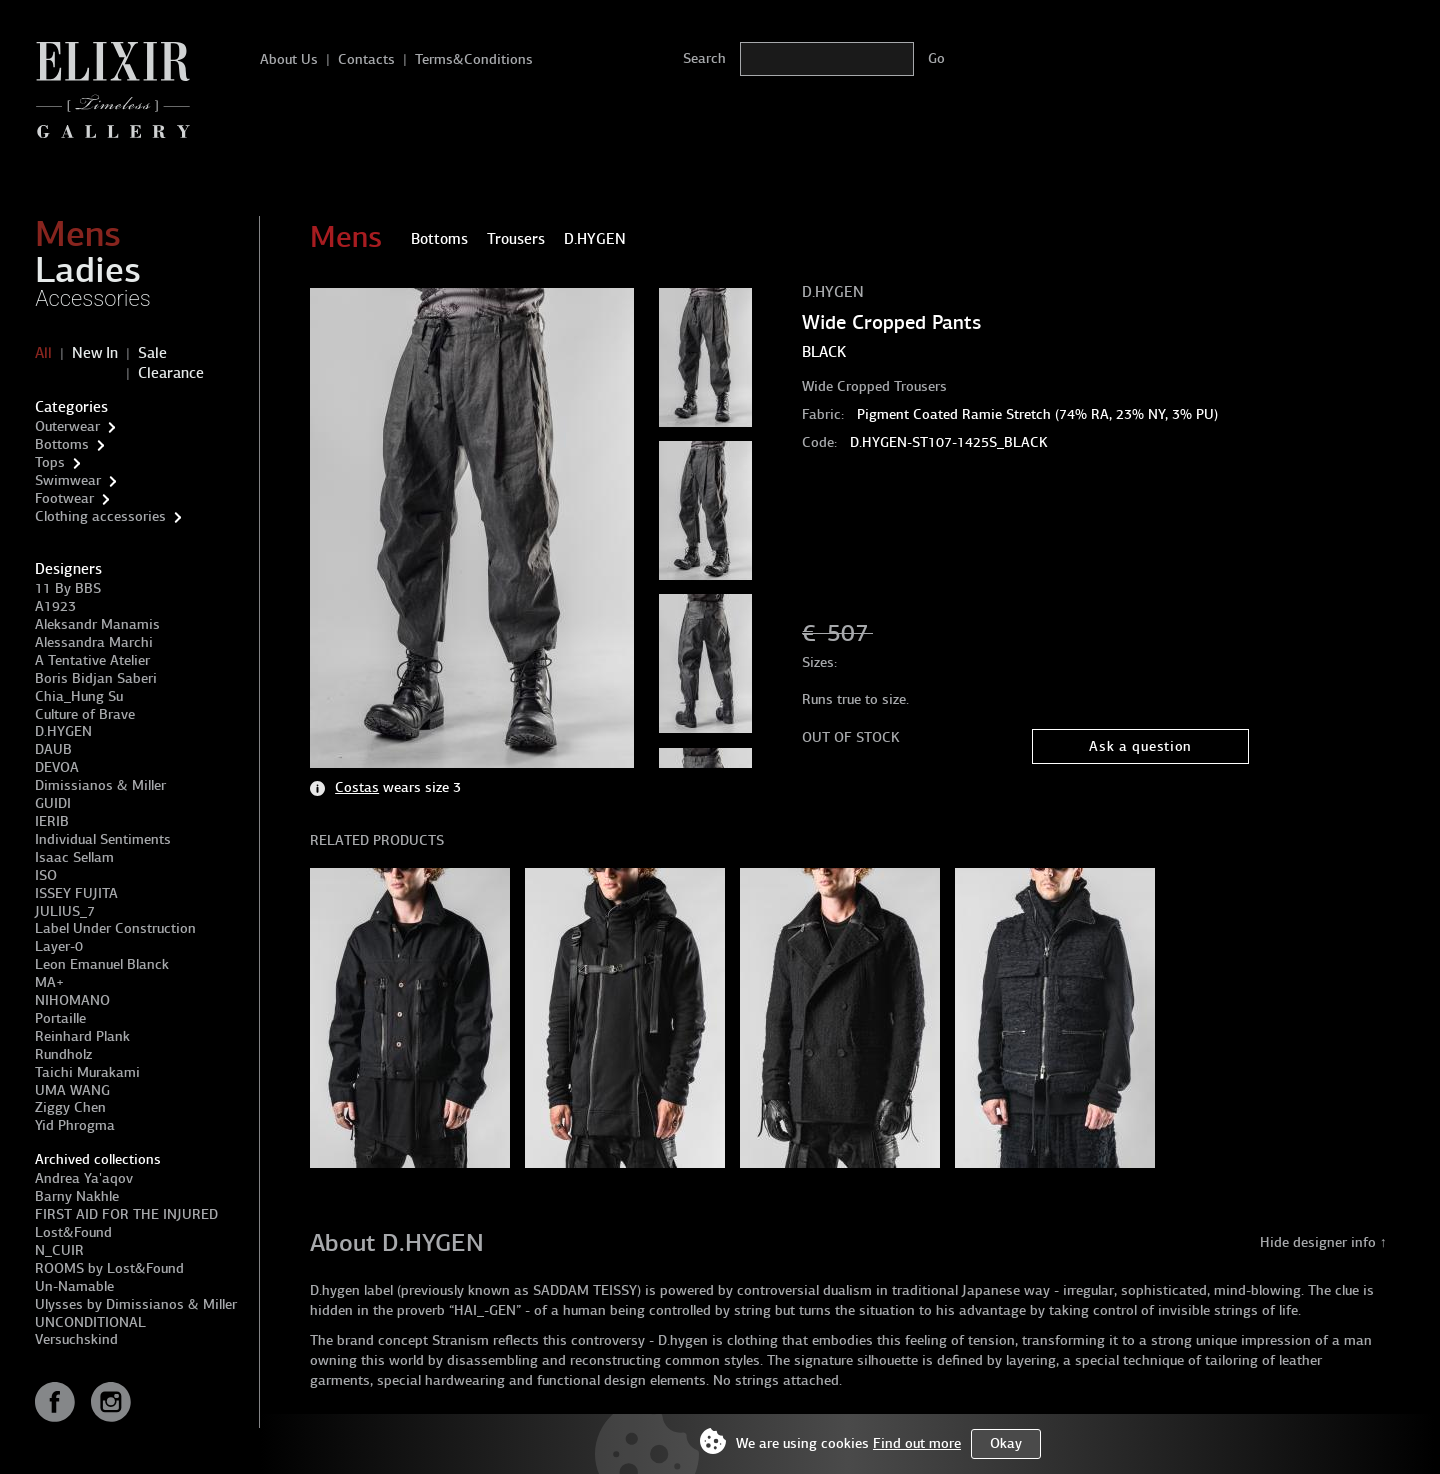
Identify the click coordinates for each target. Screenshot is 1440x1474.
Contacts (366, 59)
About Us (289, 59)
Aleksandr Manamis (97, 624)
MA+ (49, 982)
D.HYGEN (63, 731)
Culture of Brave (85, 714)
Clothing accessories (100, 516)
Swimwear (68, 480)
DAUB (53, 749)
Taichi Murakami (87, 1072)
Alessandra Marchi (94, 642)
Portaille (60, 1018)
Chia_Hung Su (79, 696)
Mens (78, 234)
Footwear (64, 498)
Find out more (917, 1443)
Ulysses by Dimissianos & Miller (136, 1304)
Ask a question (1140, 746)
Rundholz (63, 1054)
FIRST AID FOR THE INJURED (126, 1214)
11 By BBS (68, 588)
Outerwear (67, 426)
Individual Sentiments (103, 839)
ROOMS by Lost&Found (109, 1268)
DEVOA (57, 767)
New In (95, 353)
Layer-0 (59, 946)
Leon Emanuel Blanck (102, 964)
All (43, 353)
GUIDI (53, 803)
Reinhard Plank (82, 1036)
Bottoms (62, 444)
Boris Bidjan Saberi (96, 678)
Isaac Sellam (74, 857)
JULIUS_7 (65, 911)
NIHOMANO (72, 1000)
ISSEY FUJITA (76, 893)
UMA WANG (72, 1090)
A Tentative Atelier (92, 660)
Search (704, 58)
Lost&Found (73, 1232)
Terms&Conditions (474, 59)
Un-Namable (74, 1286)
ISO (46, 875)
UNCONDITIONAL (90, 1322)
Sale (152, 353)
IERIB (52, 821)
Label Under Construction (115, 928)
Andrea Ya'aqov (84, 1178)
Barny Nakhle (77, 1196)
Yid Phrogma (75, 1125)
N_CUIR (59, 1250)
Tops (50, 462)
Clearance (171, 373)
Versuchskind (76, 1339)
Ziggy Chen (70, 1107)
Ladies (88, 270)
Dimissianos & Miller (100, 785)
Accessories (93, 298)
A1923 (55, 606)
